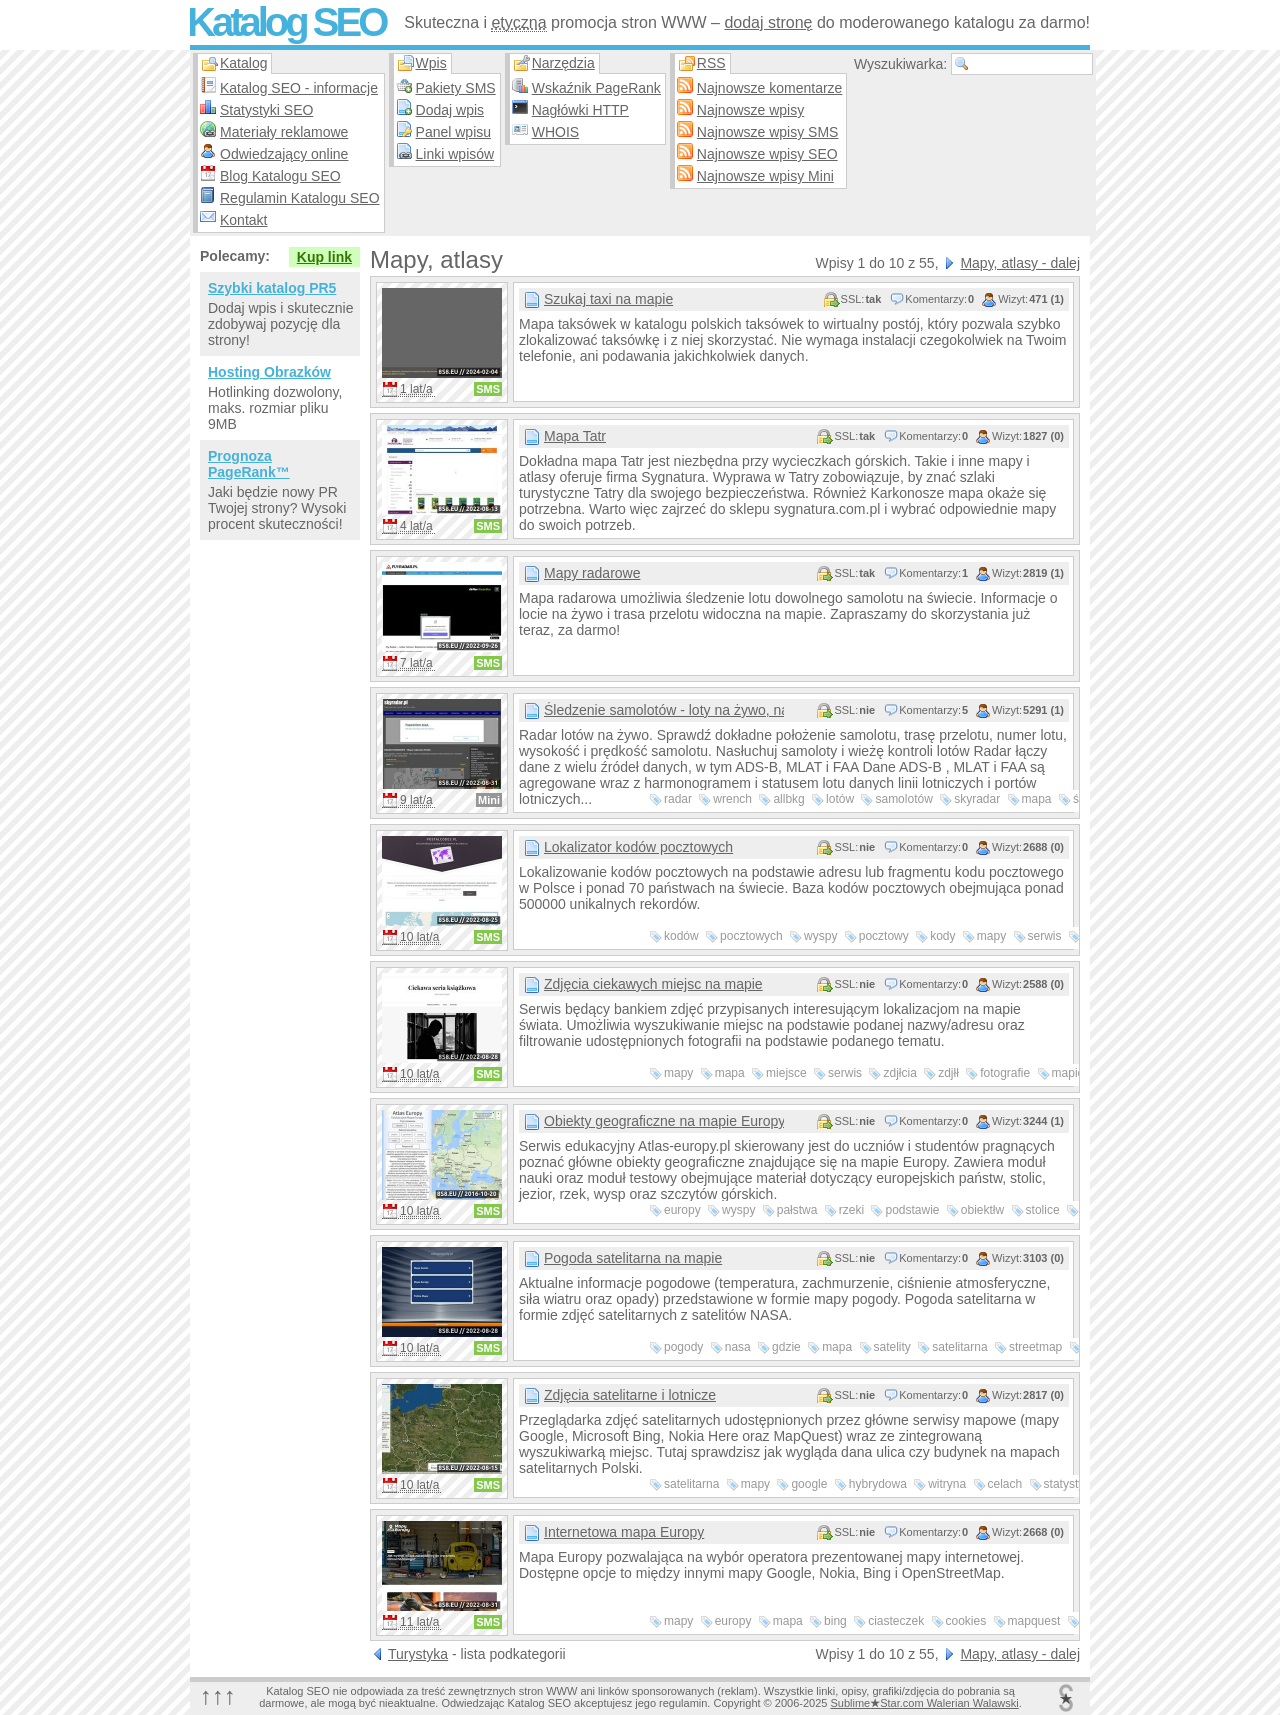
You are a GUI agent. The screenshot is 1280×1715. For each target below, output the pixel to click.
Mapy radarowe (592, 573)
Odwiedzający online (284, 154)
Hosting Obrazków (269, 372)
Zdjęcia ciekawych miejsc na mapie (653, 984)
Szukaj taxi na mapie (608, 299)
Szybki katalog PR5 (272, 288)
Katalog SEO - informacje (299, 88)
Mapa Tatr (575, 436)
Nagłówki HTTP (580, 110)
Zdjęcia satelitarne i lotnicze (630, 1395)
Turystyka (418, 1654)
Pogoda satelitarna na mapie (633, 1258)
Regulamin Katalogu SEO (300, 198)
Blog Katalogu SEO (280, 176)
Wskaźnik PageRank (596, 88)
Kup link (324, 257)
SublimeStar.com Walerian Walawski (924, 1703)
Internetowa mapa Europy (624, 1532)
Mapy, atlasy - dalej (1020, 263)
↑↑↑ (218, 1695)
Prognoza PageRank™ (249, 464)
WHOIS (555, 132)
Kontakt (243, 220)
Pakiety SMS (456, 88)
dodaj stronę (768, 22)
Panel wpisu (454, 132)
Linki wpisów (455, 154)
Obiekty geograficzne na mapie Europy (664, 1121)
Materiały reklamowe (284, 132)
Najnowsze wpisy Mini (765, 176)
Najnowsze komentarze (770, 88)
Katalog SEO (286, 22)
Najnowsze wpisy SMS (768, 132)
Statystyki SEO (266, 110)
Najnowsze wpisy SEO (767, 154)
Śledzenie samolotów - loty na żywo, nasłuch (664, 710)
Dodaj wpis (450, 110)
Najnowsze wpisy (750, 110)
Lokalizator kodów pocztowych (638, 847)
